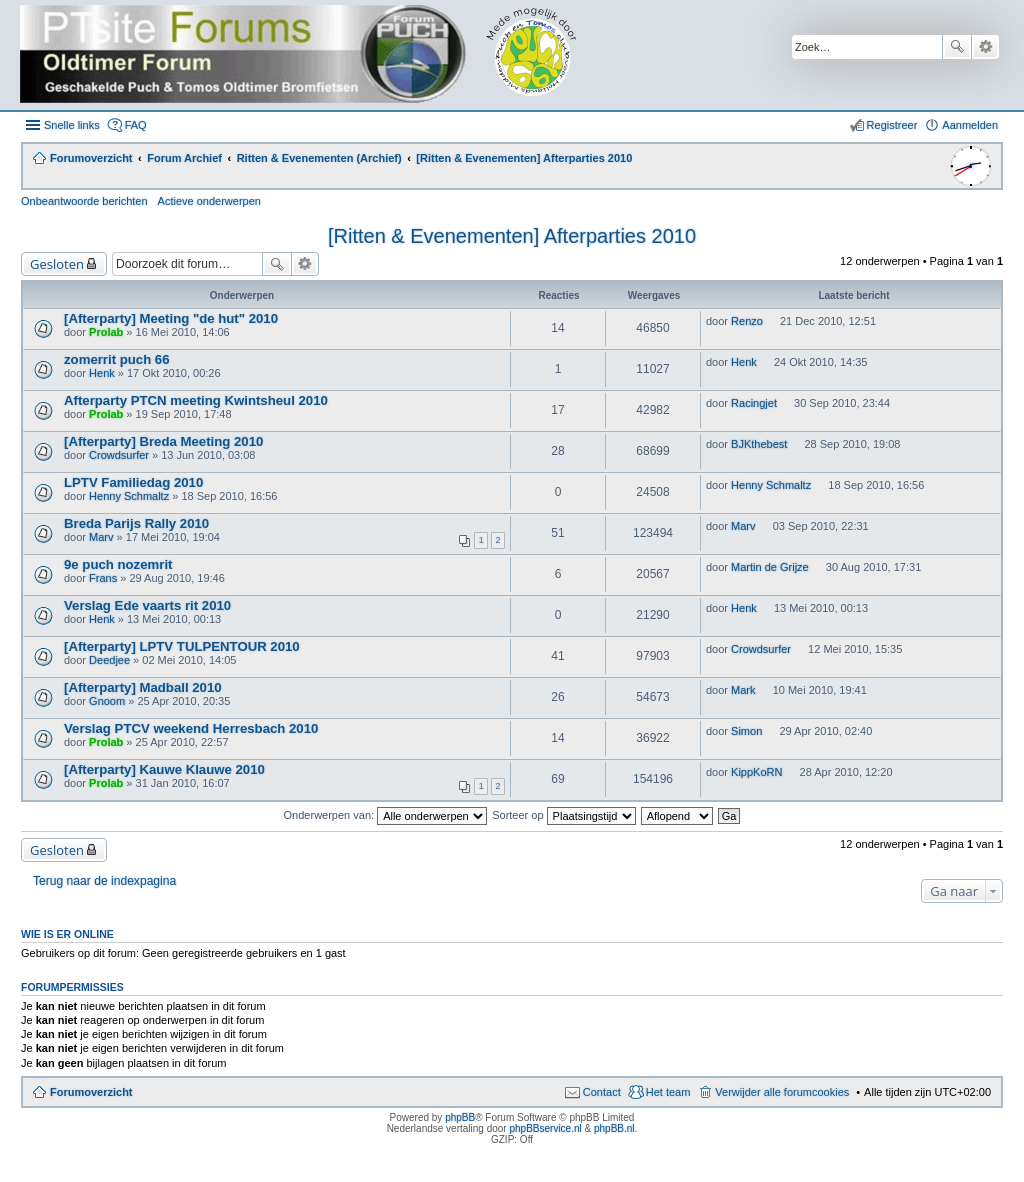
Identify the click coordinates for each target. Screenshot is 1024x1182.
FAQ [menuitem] (136, 125)
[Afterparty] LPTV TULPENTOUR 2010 (182, 646)
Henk (102, 373)
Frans (103, 578)
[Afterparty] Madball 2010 (143, 687)
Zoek (957, 47)
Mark (743, 690)
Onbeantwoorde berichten (84, 201)
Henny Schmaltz (129, 496)
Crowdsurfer (119, 455)
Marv (101, 537)
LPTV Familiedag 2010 (133, 482)
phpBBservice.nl (545, 1128)
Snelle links (72, 125)
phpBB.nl (614, 1128)
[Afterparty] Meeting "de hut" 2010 (171, 318)
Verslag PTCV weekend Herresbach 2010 (191, 728)
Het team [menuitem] (668, 1092)
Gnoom (107, 701)
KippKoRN (756, 772)
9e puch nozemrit (118, 564)
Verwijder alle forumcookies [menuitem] (782, 1092)
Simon (746, 731)
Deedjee (109, 660)
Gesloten (57, 264)
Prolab (106, 332)
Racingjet (754, 403)
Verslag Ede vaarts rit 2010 (147, 605)
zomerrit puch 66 (117, 359)
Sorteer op (563, 815)
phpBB (460, 1117)
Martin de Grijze (770, 567)
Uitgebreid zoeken (985, 47)
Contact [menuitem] (602, 1092)
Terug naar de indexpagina (104, 881)
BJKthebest (759, 444)
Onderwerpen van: (386, 815)
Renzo (747, 321)
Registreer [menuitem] (892, 125)
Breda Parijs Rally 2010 (136, 523)
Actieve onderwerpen (209, 201)
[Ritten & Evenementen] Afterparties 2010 (512, 236)
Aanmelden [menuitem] (970, 125)
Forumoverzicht (91, 1092)
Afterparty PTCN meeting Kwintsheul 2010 (196, 400)
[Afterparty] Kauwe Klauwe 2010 (164, 769)
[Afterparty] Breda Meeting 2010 (163, 441)
